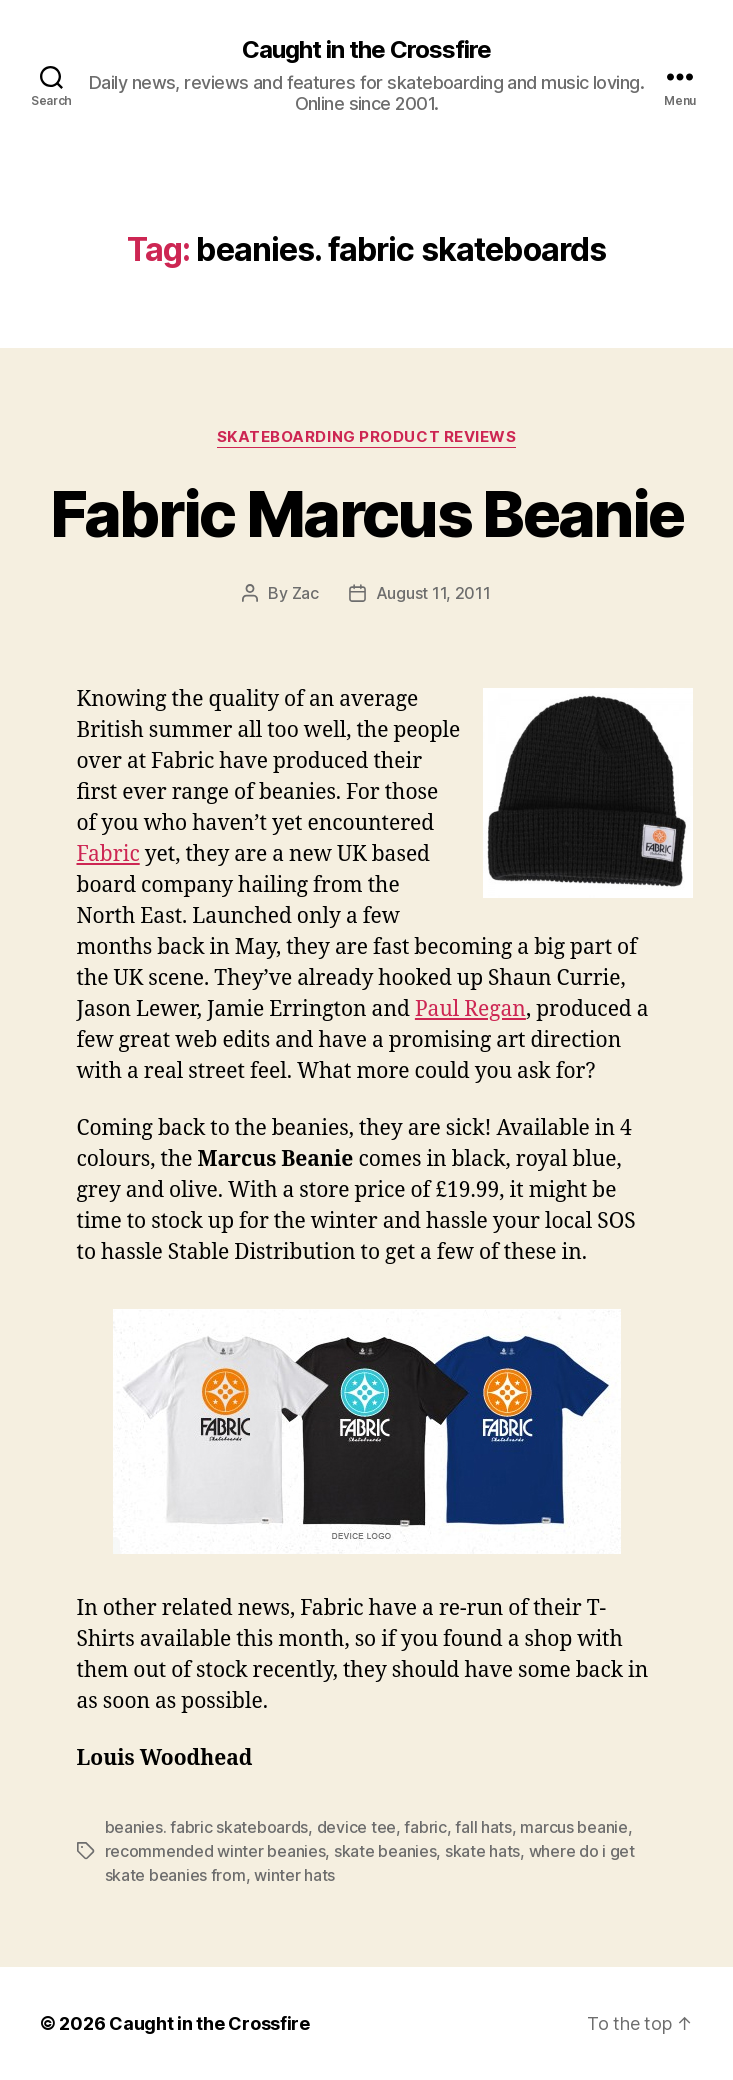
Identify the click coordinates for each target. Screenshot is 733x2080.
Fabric (108, 854)
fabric (425, 1827)
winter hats (294, 1875)
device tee (356, 1827)
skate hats (482, 1851)
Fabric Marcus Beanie (367, 513)
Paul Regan (470, 1009)
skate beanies (385, 1851)
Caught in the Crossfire (366, 50)
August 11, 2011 (433, 593)
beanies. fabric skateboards (207, 1827)
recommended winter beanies (215, 1851)
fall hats (483, 1827)
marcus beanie (574, 1827)
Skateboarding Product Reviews (367, 437)
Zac (305, 593)
